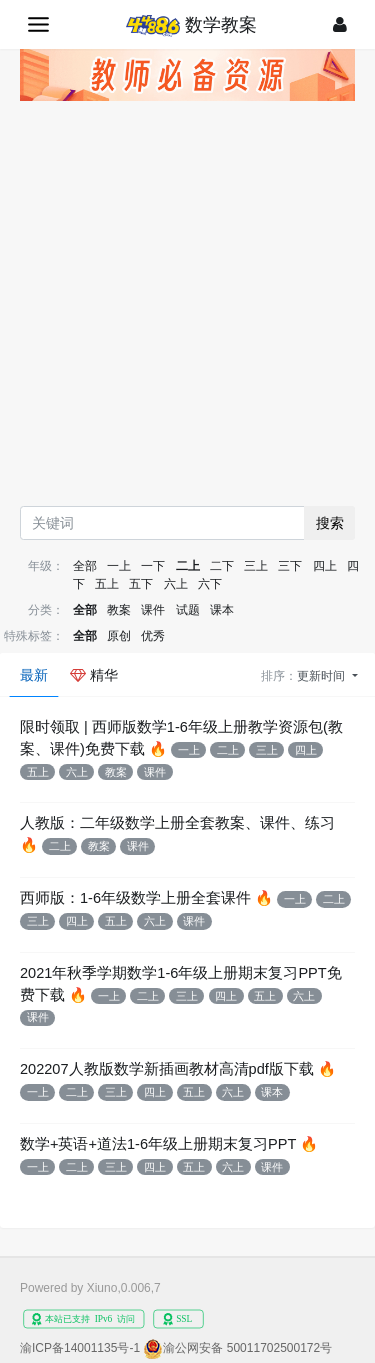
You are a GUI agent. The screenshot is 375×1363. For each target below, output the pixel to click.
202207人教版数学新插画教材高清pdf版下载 (167, 1069)
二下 (222, 566)
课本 (222, 610)
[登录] (340, 24)
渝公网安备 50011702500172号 (247, 1348)
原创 (119, 636)
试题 (188, 610)
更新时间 (322, 676)
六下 (210, 584)
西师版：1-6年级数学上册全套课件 (135, 898)
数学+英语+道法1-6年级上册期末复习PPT (158, 1144)
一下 (153, 566)
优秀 (153, 636)
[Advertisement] (187, 308)
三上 (256, 566)
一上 (119, 566)
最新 (34, 675)
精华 (94, 675)
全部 (85, 566)
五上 (107, 584)
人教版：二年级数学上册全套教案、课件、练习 (177, 823)
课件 (153, 610)
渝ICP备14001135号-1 (80, 1348)
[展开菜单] (38, 24)
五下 (141, 584)
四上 (325, 566)
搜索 (330, 523)
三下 (290, 566)
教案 (119, 610)
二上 (188, 566)
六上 (176, 584)
